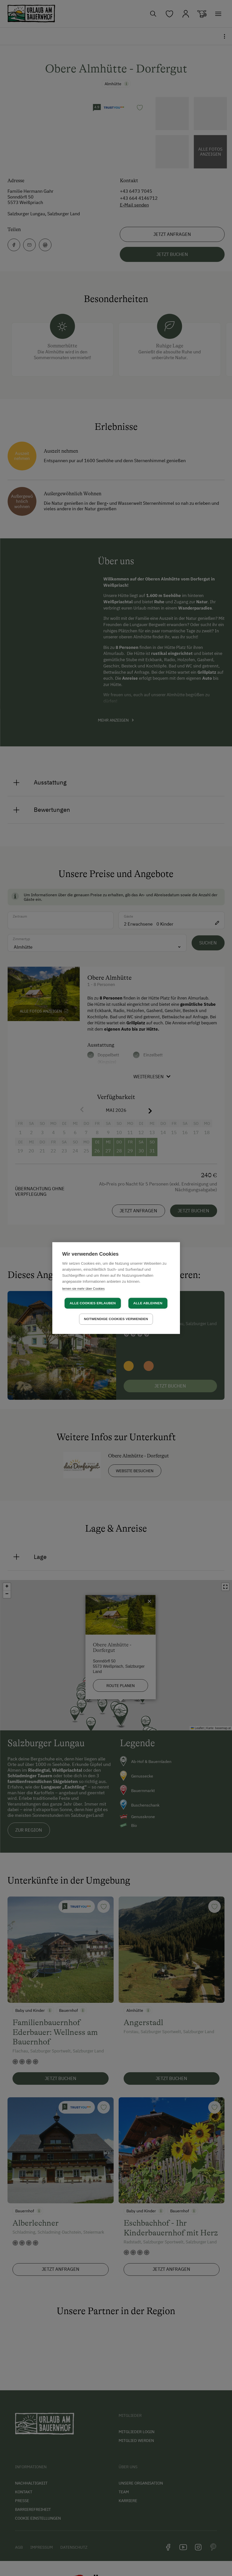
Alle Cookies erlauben (93, 1303)
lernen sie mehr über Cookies (83, 1289)
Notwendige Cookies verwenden (116, 1319)
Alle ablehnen (147, 1303)
